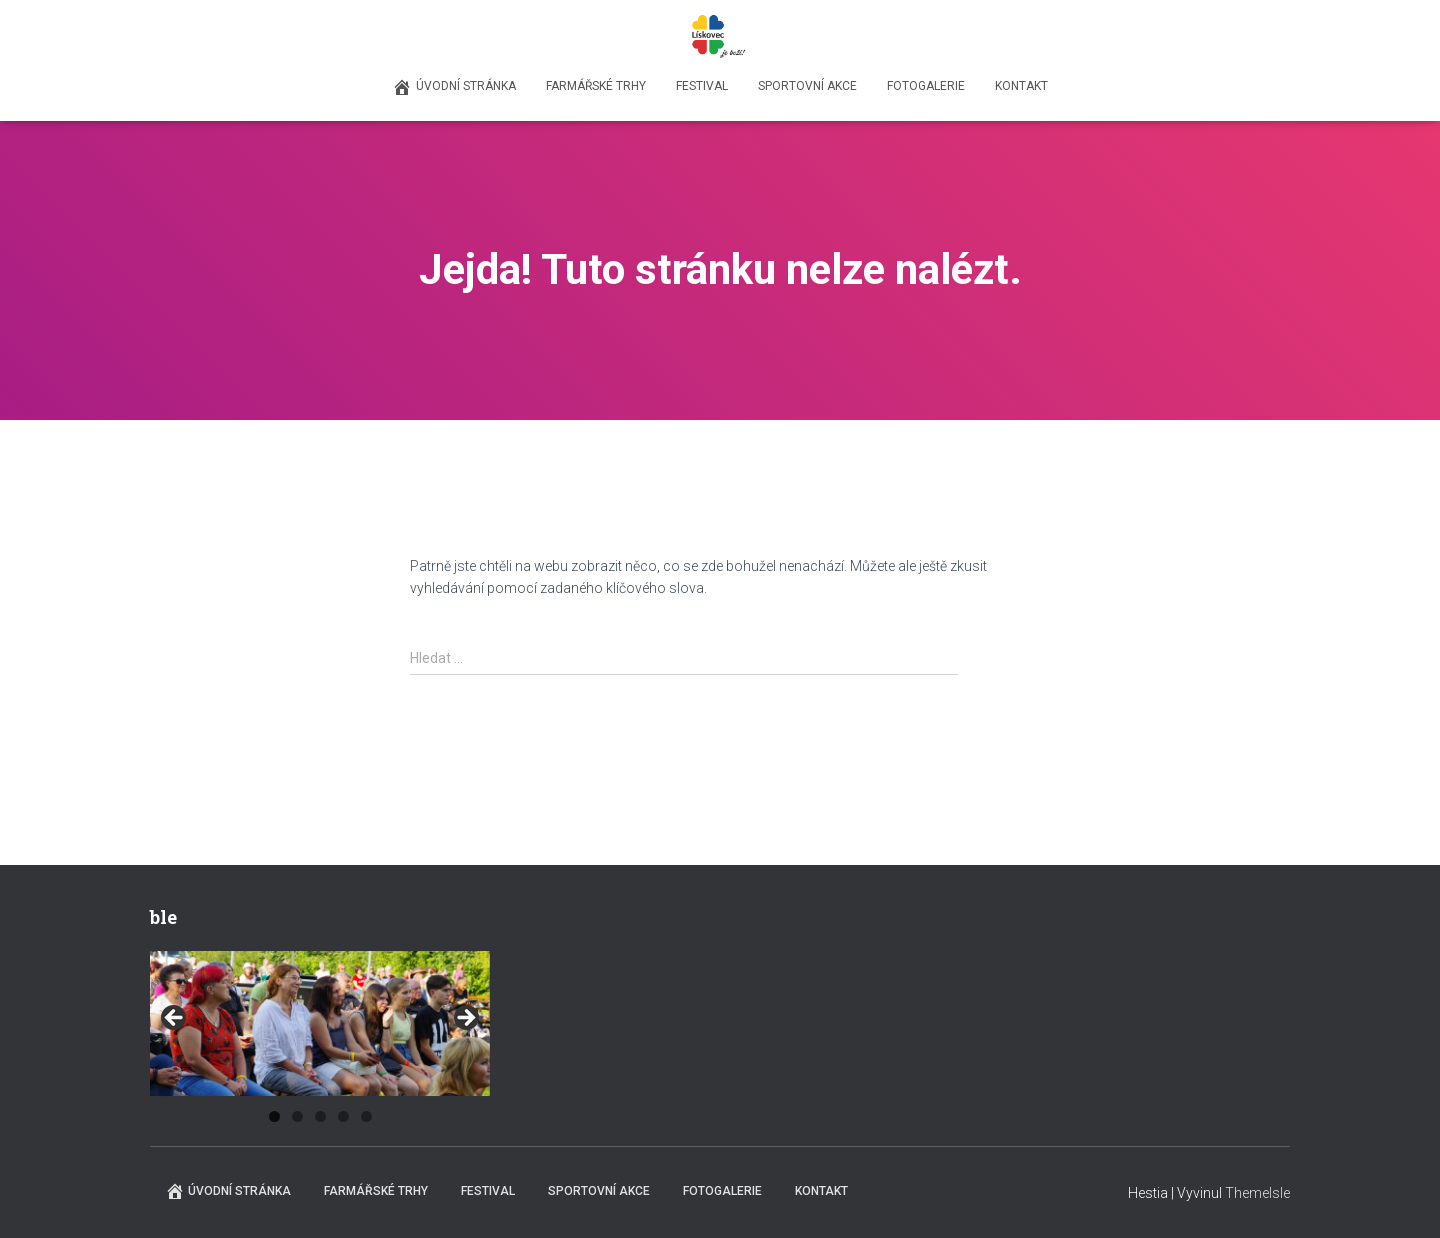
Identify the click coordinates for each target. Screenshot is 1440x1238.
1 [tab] (274, 1116)
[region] (320, 1024)
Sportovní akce (807, 86)
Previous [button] (175, 1019)
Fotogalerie (926, 86)
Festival (702, 86)
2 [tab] (297, 1116)
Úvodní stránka (454, 87)
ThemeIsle (1257, 1193)
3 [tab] (320, 1116)
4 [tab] (343, 1116)
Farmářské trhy (596, 86)
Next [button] (465, 1019)
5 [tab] (366, 1116)
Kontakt (1021, 86)
